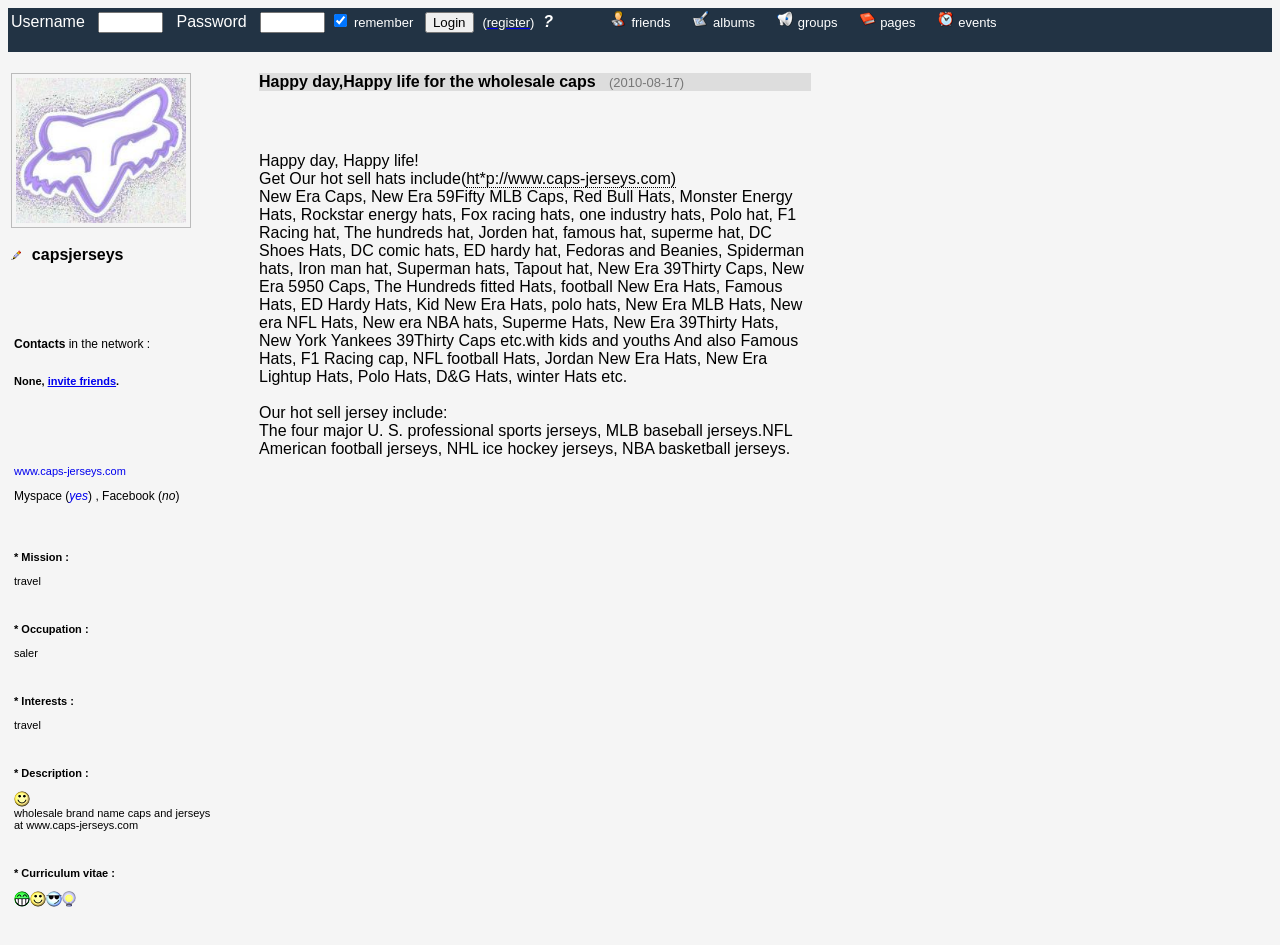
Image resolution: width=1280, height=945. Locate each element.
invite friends (82, 381)
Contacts (39, 344)
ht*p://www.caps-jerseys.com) (571, 178)
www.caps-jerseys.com (70, 471)
